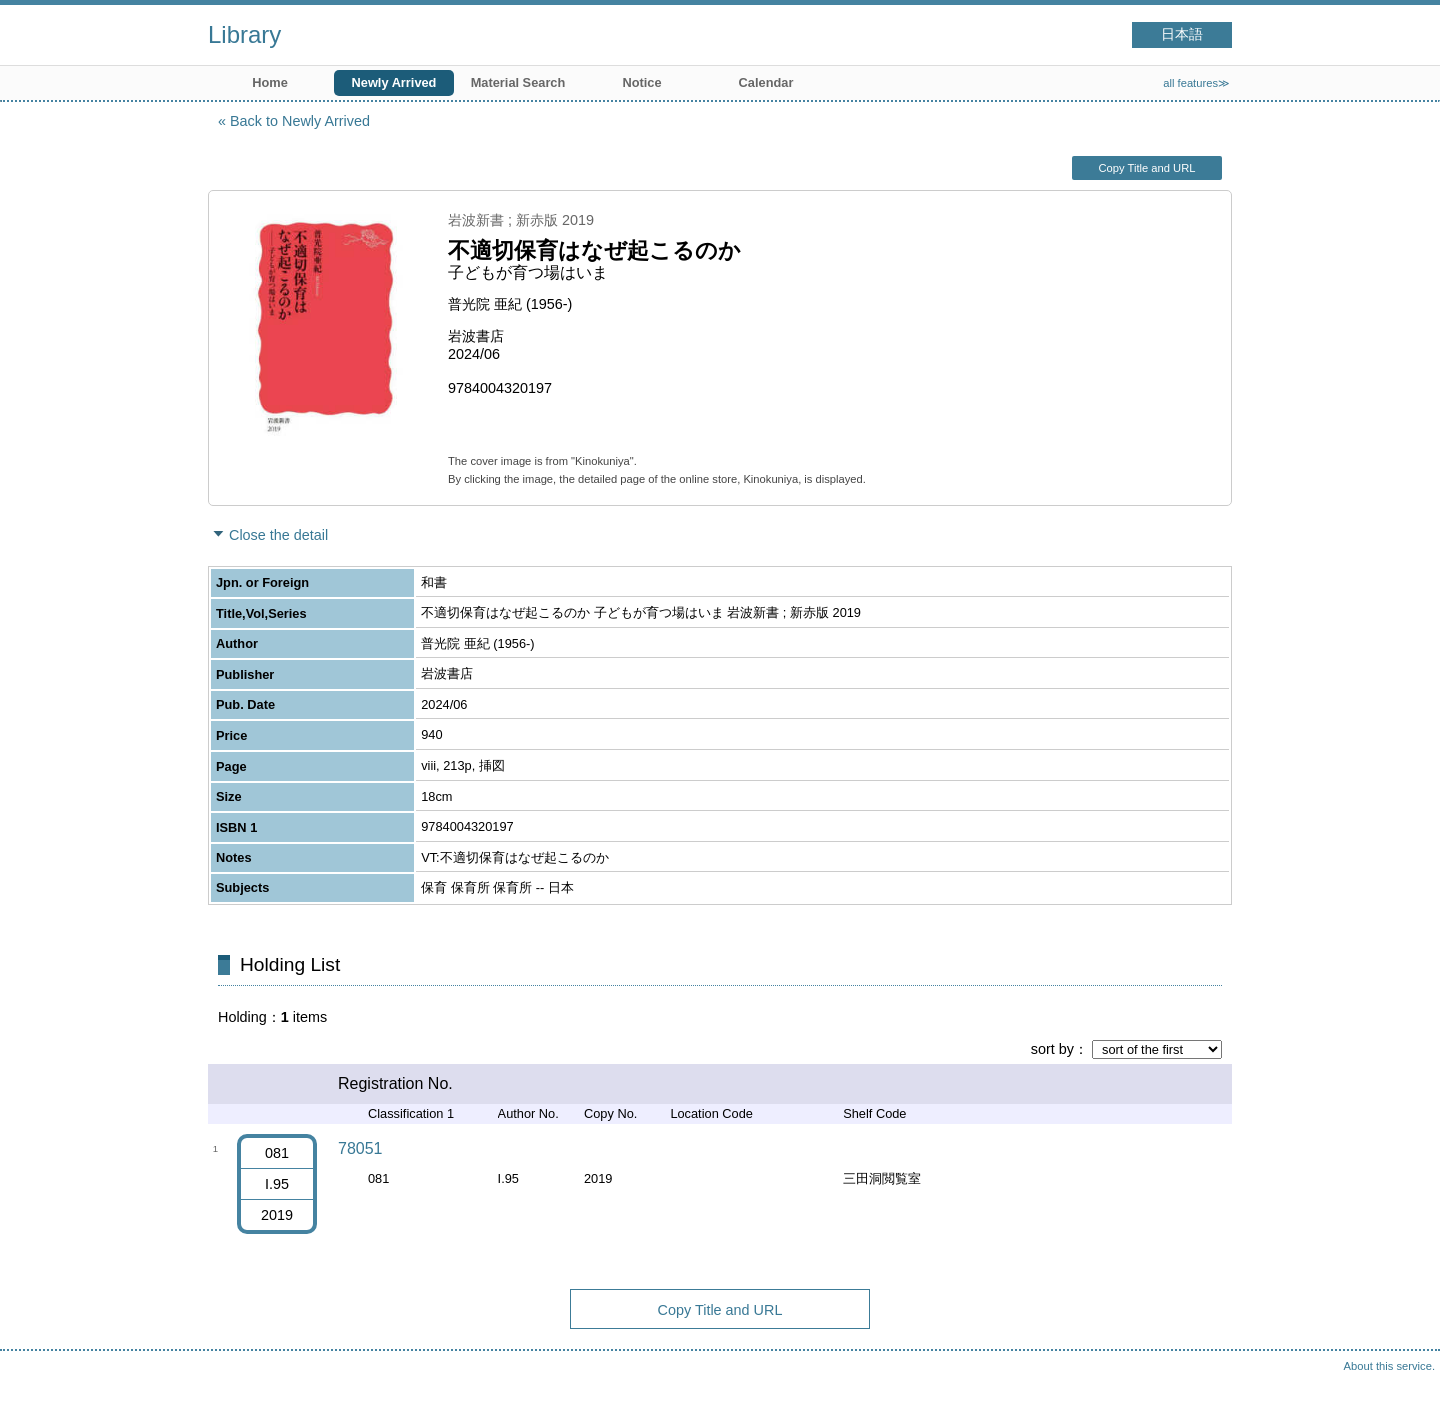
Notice (641, 82)
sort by (1052, 1049)
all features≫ (1196, 83)
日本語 (1182, 34)
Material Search (518, 82)
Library (244, 34)
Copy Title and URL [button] (1146, 168)
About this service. (1389, 1366)
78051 (360, 1148)
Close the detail (278, 535)
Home (270, 82)
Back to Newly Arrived (300, 121)
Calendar (766, 82)
